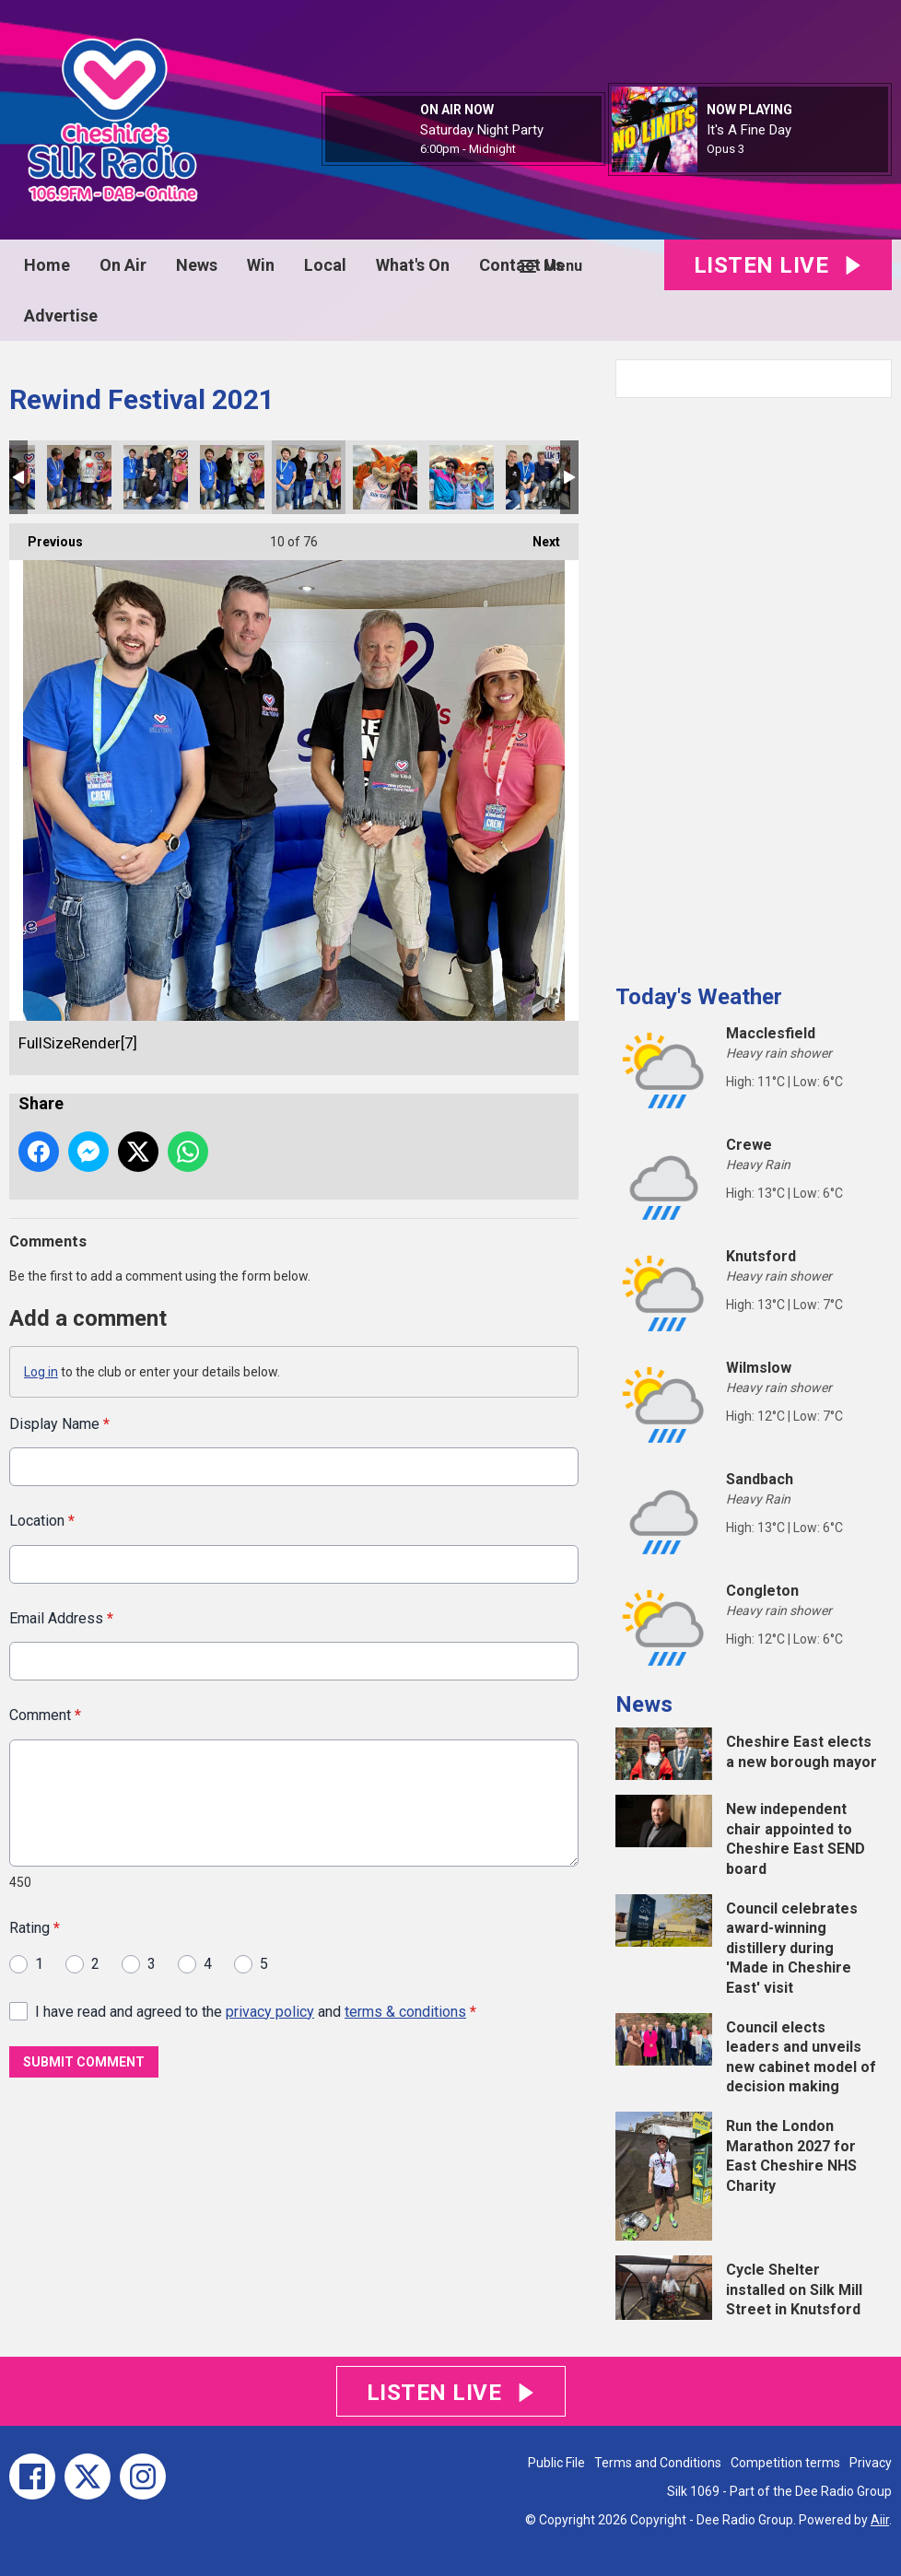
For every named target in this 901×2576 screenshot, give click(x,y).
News (196, 265)
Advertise (61, 315)
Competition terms (785, 2462)
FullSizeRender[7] (308, 477)
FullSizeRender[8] (155, 477)
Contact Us (521, 265)
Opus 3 (725, 149)
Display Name (59, 1424)
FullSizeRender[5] (385, 477)
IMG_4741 (79, 477)
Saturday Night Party (482, 130)
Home (47, 265)
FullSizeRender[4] (538, 477)
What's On (413, 265)
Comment (45, 1715)
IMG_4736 (232, 477)
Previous (46, 536)
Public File (556, 2462)
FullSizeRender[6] (461, 477)
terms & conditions (405, 2011)
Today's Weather (698, 997)
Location (42, 1520)
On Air (122, 265)
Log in (41, 1371)
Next (537, 536)
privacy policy (270, 2011)
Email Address (61, 1617)
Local (325, 265)
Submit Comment (84, 2062)
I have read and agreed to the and (255, 2011)
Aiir (880, 2519)
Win (261, 265)
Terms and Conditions (657, 2462)
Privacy (870, 2462)
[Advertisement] (753, 683)
